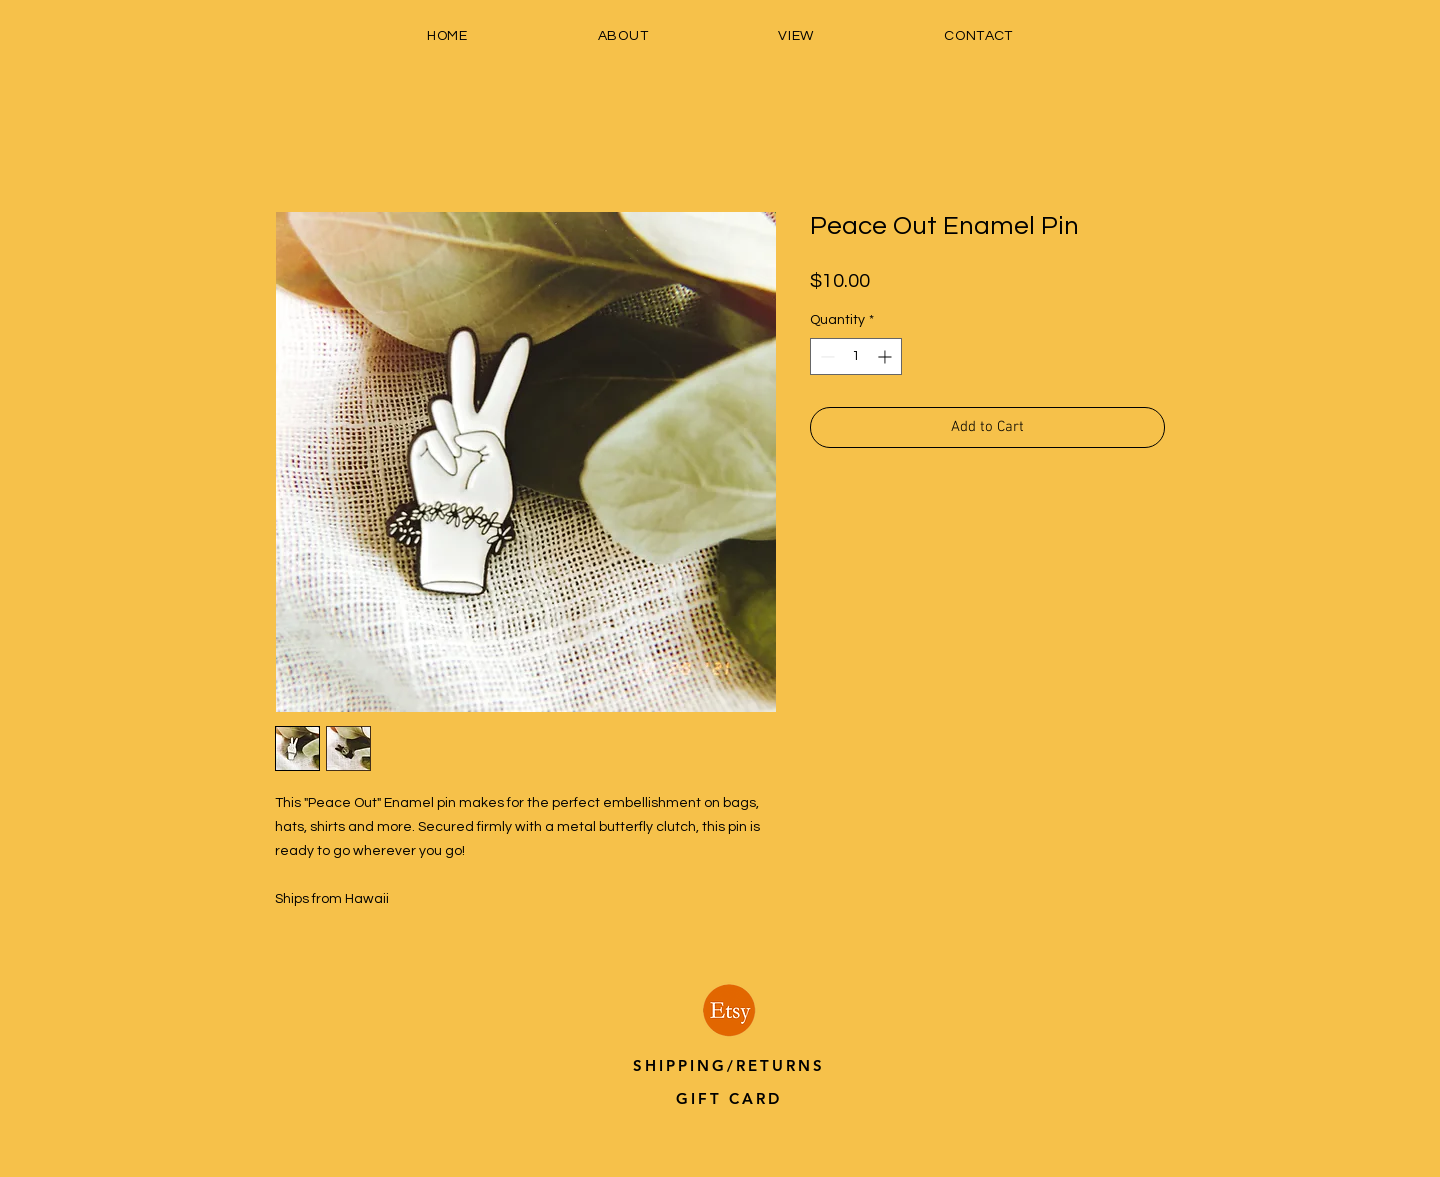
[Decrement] (825, 356)
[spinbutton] (856, 356)
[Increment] (886, 356)
